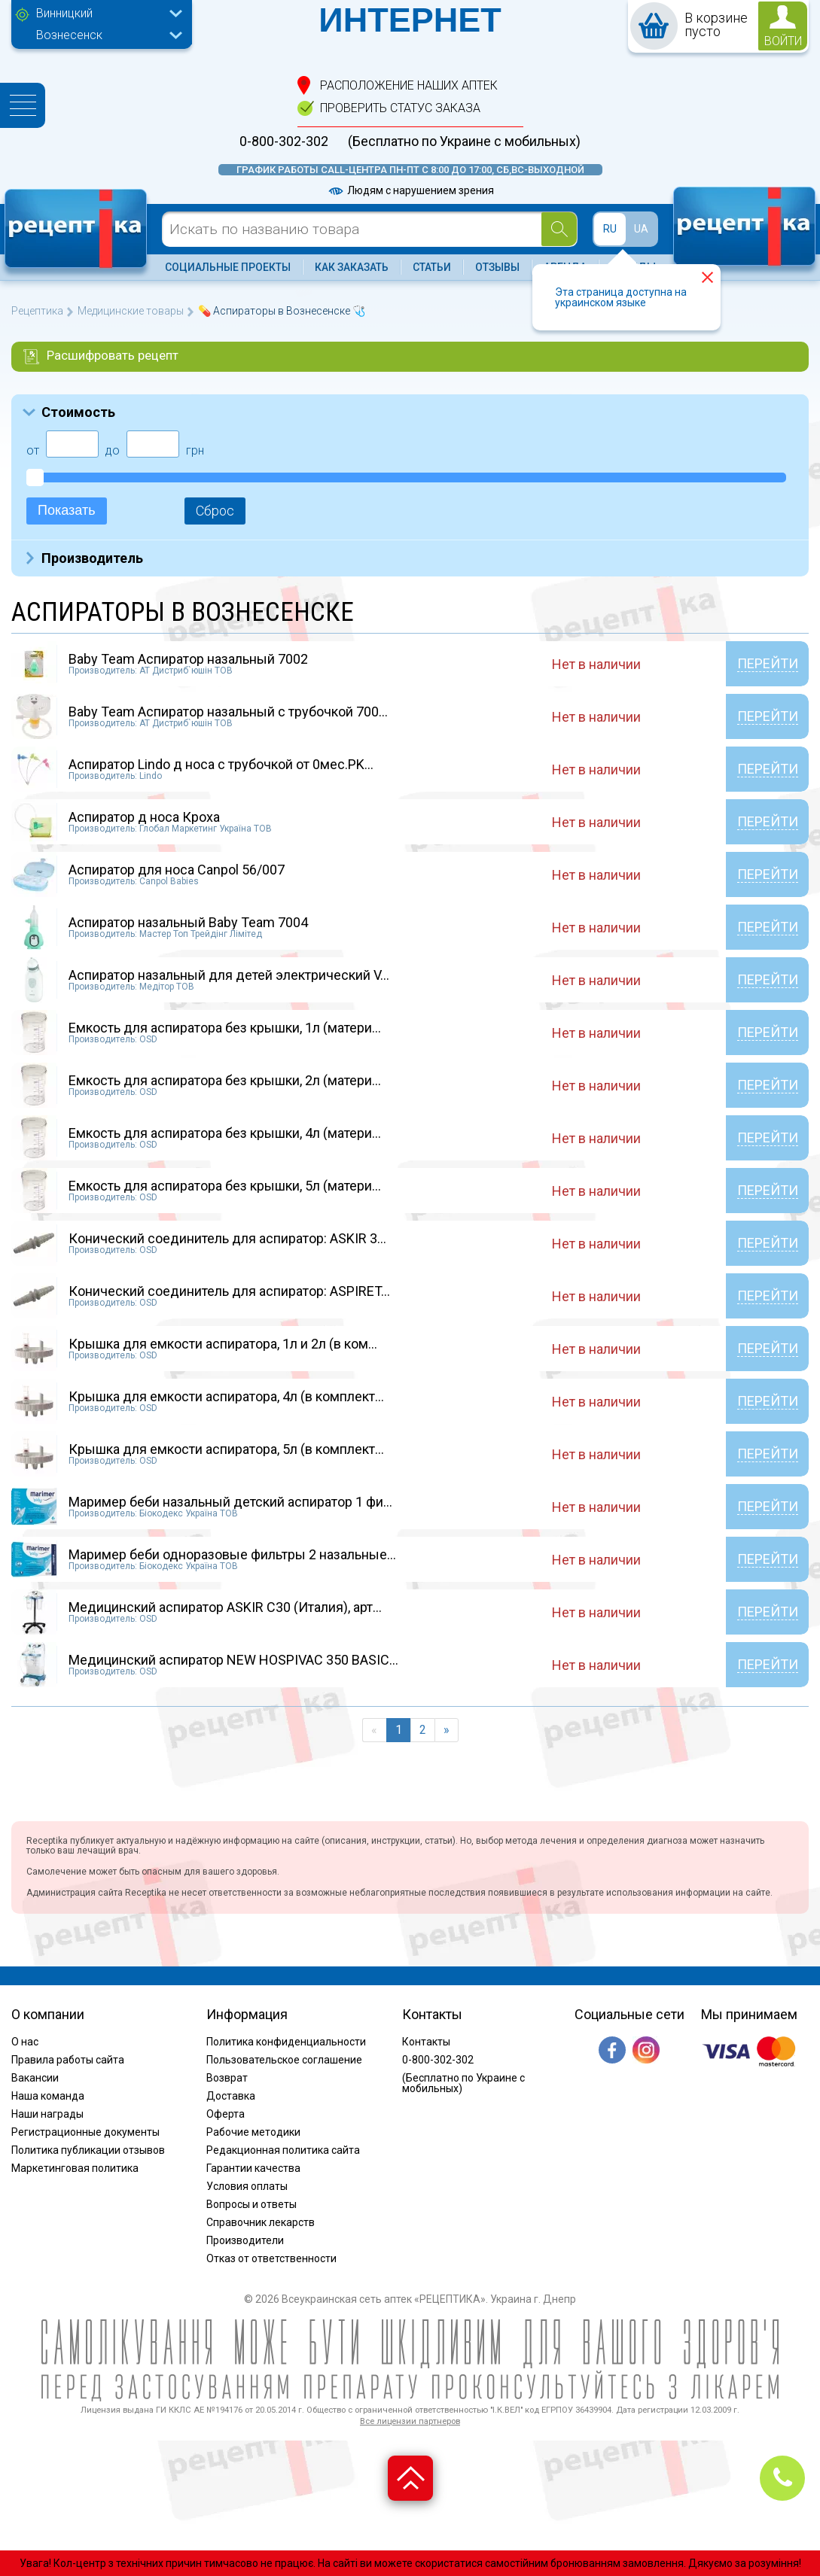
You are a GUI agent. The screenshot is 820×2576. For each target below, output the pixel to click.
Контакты (426, 2042)
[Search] (559, 229)
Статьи (432, 267)
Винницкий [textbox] (64, 13)
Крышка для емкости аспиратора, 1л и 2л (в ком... (223, 1344)
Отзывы (497, 267)
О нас (24, 2042)
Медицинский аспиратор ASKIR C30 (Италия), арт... (225, 1607)
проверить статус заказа (400, 108)
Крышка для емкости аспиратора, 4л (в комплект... (226, 1396)
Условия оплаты (247, 2186)
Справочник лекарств (260, 2222)
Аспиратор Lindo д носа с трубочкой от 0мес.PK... (221, 764)
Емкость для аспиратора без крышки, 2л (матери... (225, 1080)
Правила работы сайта (67, 2060)
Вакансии (35, 2078)
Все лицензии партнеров (410, 2421)
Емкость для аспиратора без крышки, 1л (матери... (225, 1028)
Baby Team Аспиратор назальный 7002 (188, 659)
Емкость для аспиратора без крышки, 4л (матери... (225, 1133)
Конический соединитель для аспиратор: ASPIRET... (229, 1291)
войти (783, 41)
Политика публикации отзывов (88, 2150)
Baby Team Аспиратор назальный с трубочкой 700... (228, 711)
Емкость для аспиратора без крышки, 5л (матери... (225, 1186)
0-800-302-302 (283, 141)
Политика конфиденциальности (286, 2042)
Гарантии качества (253, 2168)
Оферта (225, 2114)
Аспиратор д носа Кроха (144, 817)
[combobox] (105, 15)
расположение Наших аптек (409, 85)
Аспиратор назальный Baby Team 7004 (188, 922)
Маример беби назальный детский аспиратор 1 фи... (230, 1502)
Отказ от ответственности (271, 2258)
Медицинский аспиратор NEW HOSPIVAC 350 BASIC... (233, 1660)
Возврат (227, 2078)
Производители (245, 2240)
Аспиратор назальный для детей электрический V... (229, 975)
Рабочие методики (253, 2132)
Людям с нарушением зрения (410, 190)
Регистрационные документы (85, 2132)
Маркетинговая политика (75, 2168)
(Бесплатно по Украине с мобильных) (464, 141)
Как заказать (352, 267)
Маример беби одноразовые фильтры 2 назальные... (232, 1554)
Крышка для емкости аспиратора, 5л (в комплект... (226, 1449)
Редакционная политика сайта (283, 2150)
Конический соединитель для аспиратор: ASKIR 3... (227, 1238)
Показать (67, 510)
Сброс (215, 511)
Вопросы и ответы (251, 2204)
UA (641, 229)
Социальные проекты (228, 267)
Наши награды (47, 2114)
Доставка (230, 2096)
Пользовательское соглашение (284, 2060)
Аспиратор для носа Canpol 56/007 (177, 869)
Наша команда (47, 2096)
